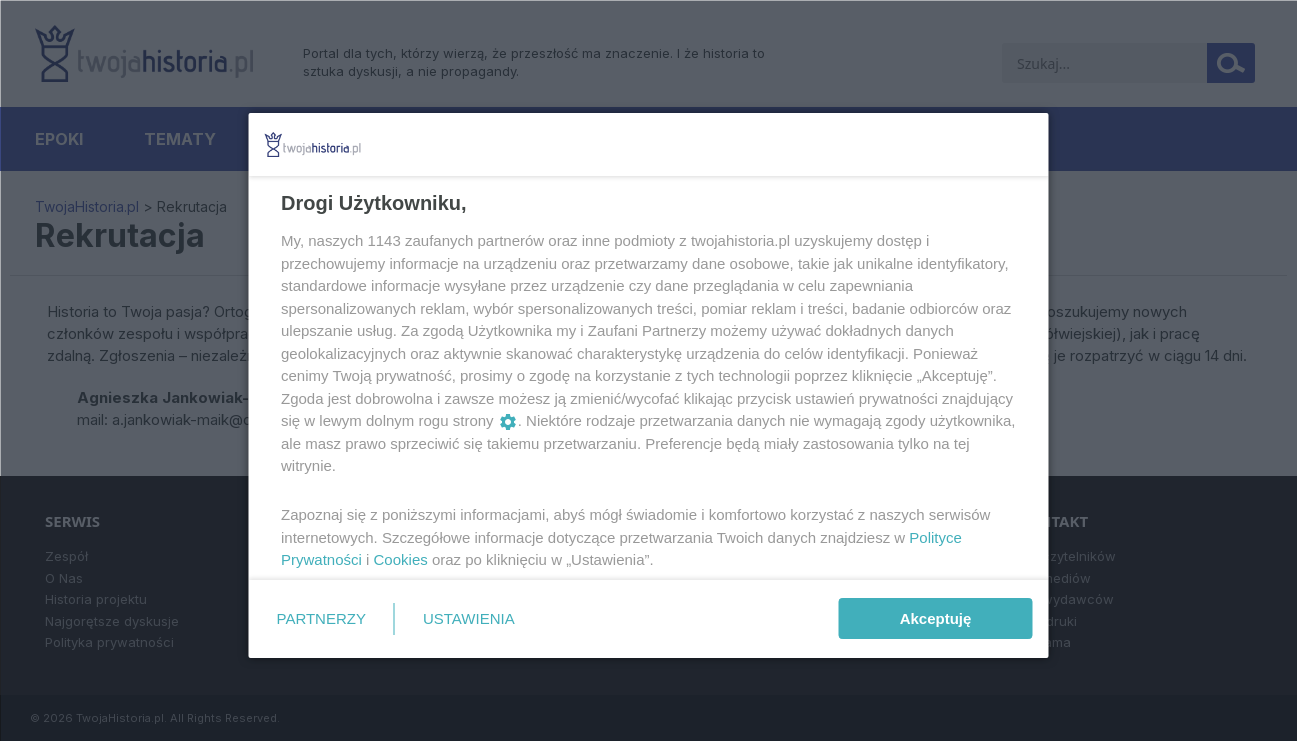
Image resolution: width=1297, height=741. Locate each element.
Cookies (400, 559)
